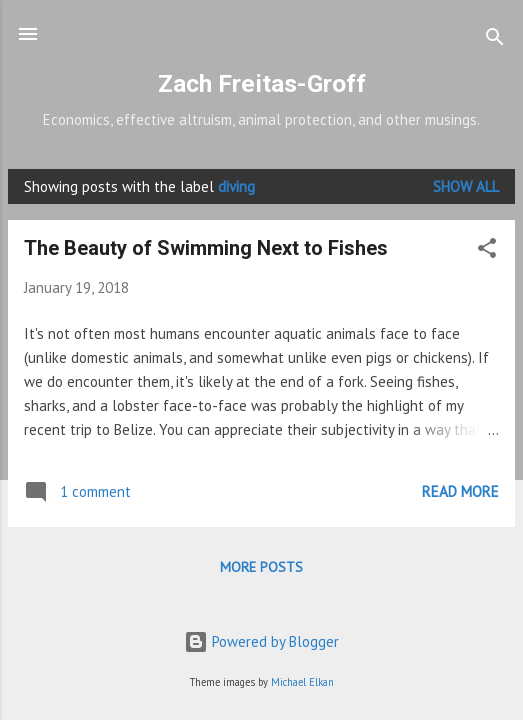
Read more (460, 491)
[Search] (495, 40)
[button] (487, 251)
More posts (261, 567)
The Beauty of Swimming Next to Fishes (206, 248)
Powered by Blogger (261, 641)
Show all (466, 186)
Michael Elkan (302, 682)
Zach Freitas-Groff (262, 83)
